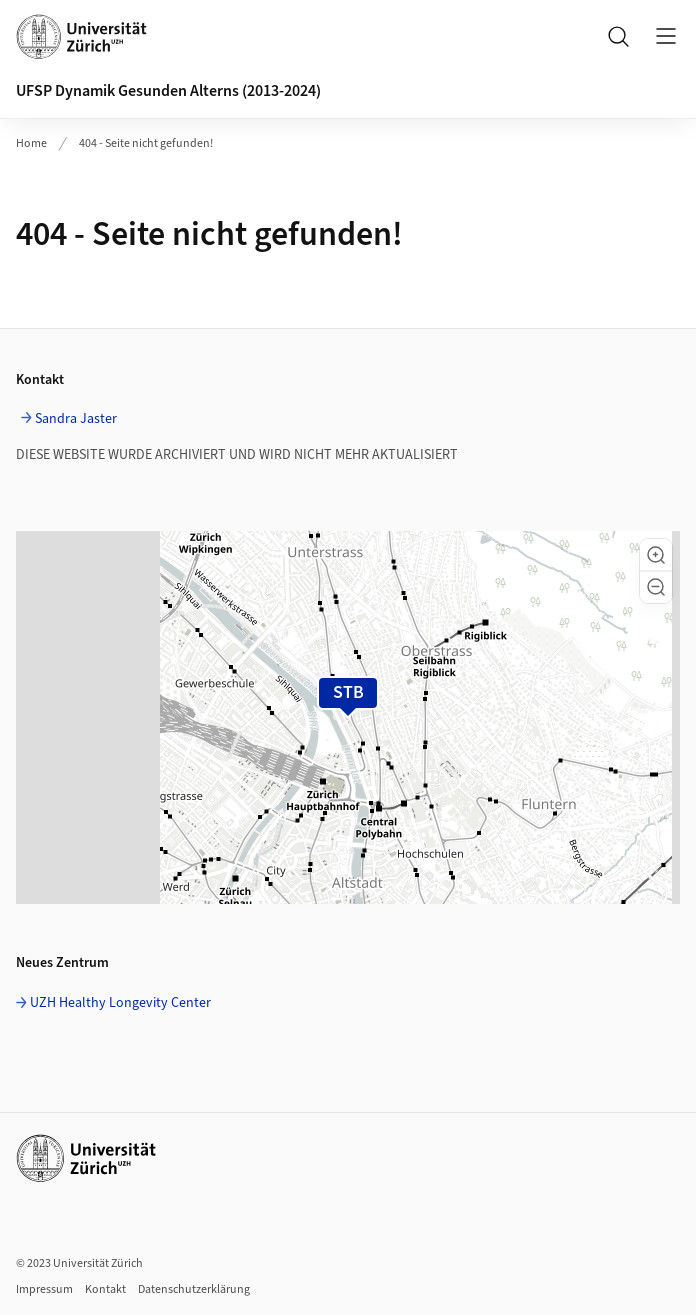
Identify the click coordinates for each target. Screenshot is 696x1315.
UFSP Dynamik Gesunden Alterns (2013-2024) (168, 91)
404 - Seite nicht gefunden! (146, 143)
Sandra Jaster (76, 419)
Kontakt (105, 1289)
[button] (656, 555)
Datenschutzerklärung (194, 1289)
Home (31, 143)
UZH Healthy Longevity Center (120, 1003)
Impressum (44, 1289)
